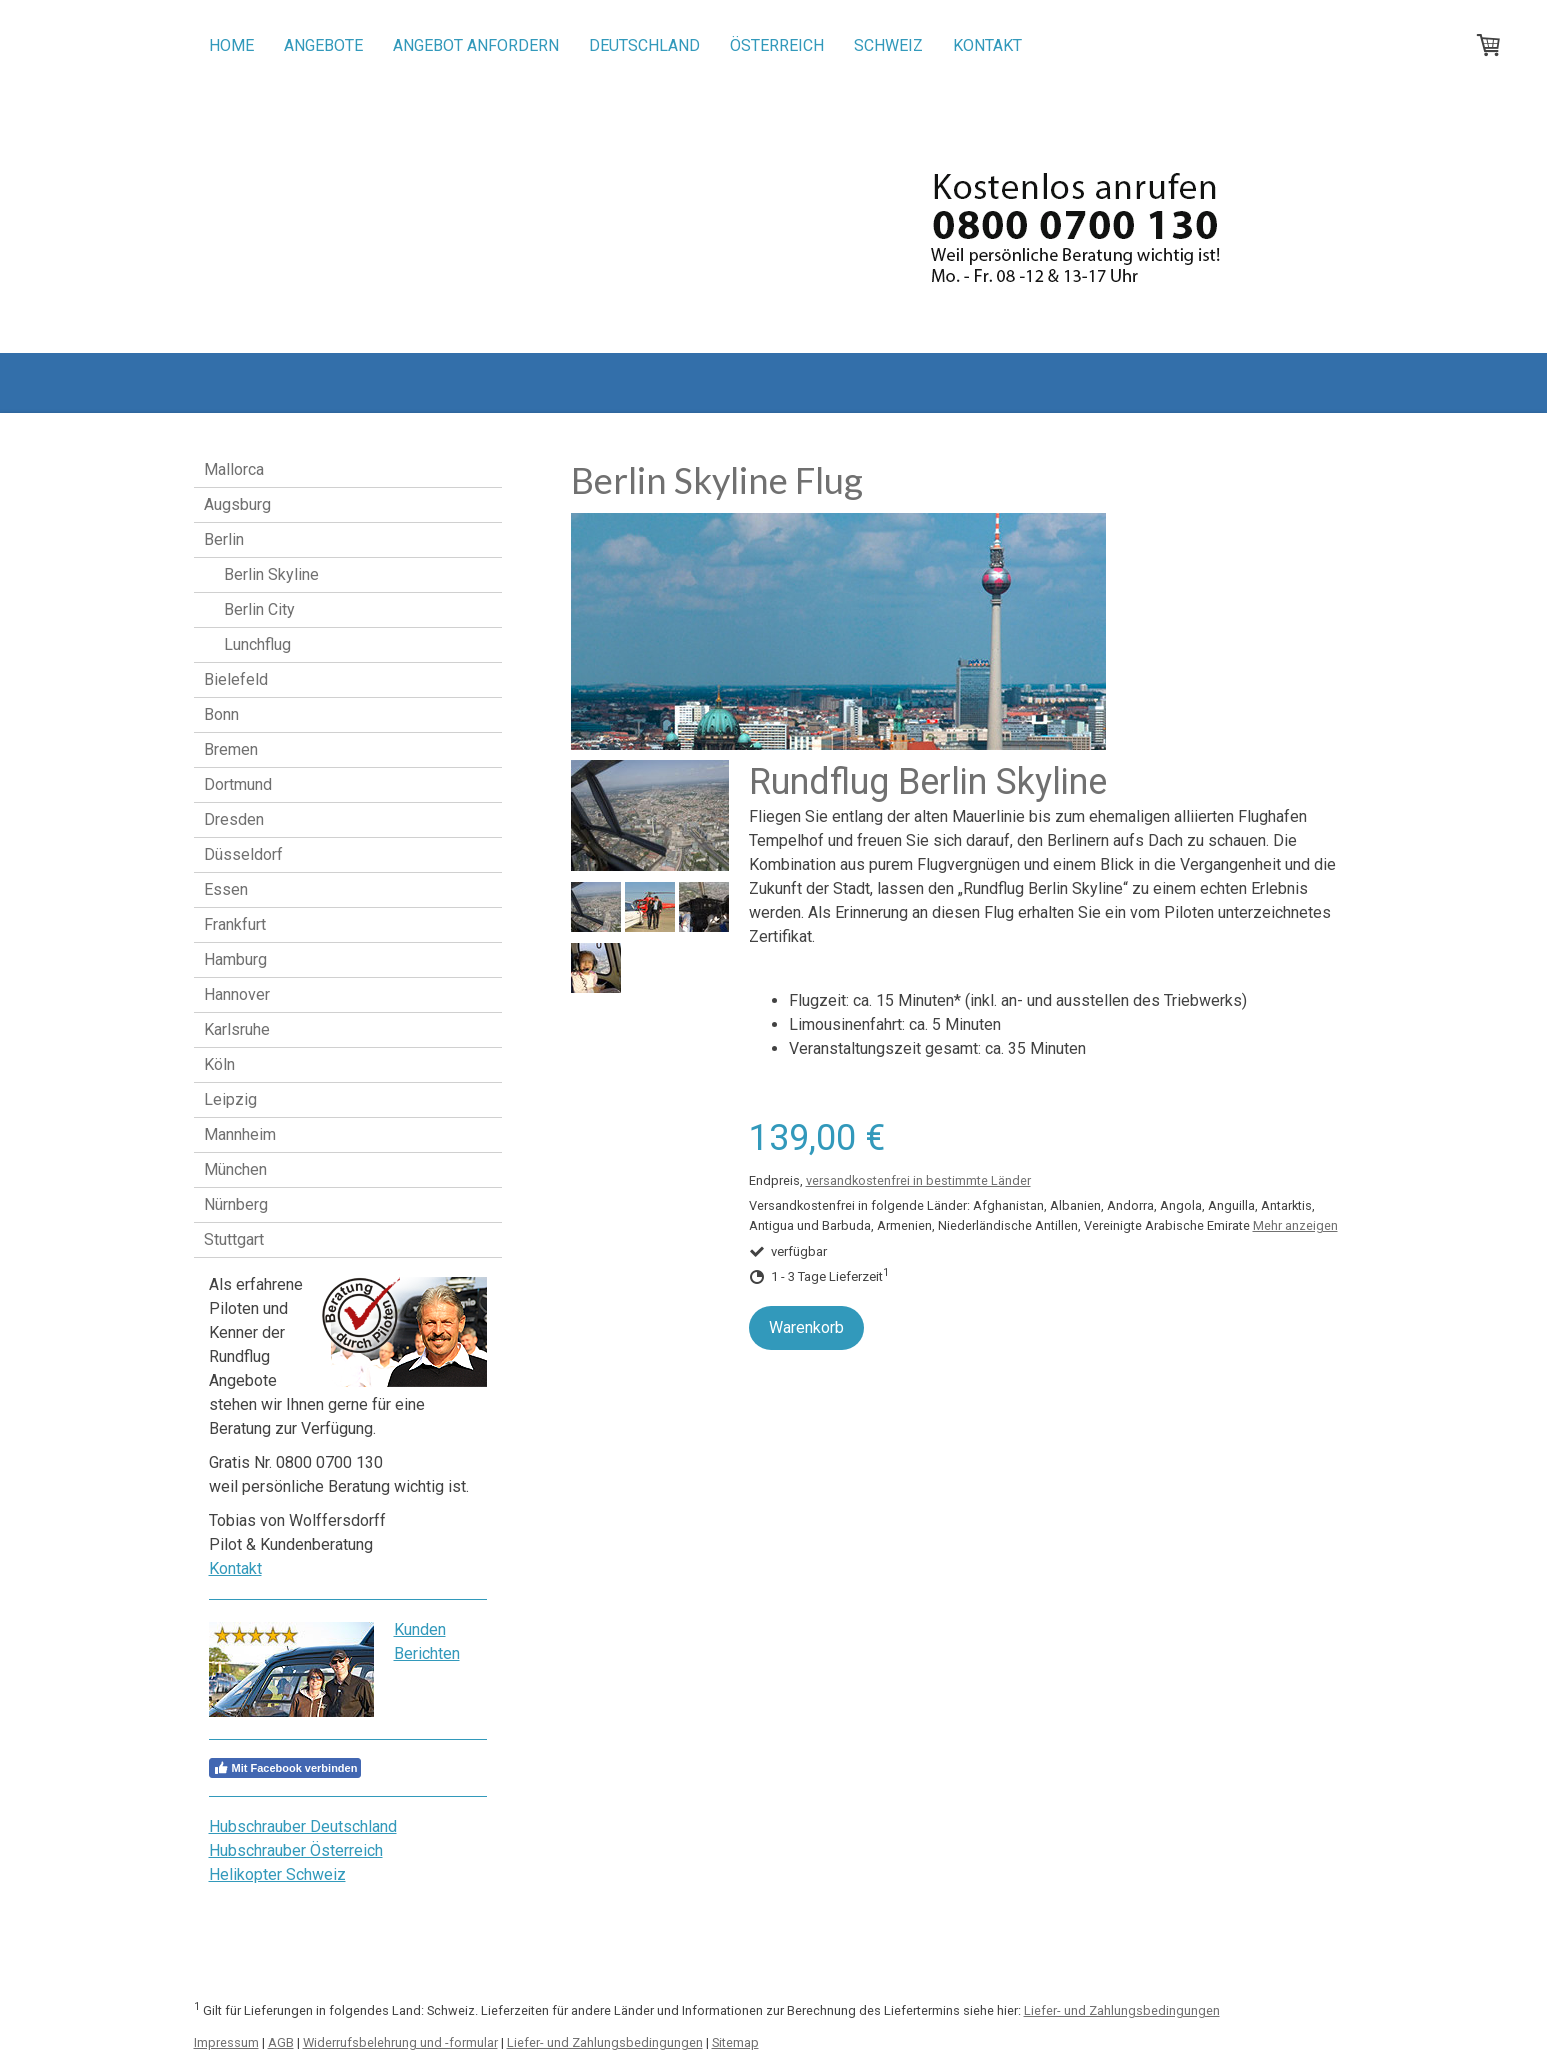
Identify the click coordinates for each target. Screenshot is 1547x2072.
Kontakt (987, 45)
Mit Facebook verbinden (285, 1768)
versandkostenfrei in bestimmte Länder (918, 1180)
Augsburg (237, 504)
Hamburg (235, 959)
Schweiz (888, 45)
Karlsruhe (237, 1029)
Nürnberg (236, 1204)
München (235, 1169)
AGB (281, 2042)
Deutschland (644, 45)
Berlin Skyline (271, 574)
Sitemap (735, 2042)
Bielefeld (236, 679)
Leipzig (230, 1099)
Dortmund (238, 784)
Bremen (231, 749)
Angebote (323, 45)
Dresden (234, 819)
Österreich (777, 45)
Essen (226, 889)
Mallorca (234, 469)
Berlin (224, 539)
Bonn (221, 714)
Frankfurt (235, 924)
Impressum (226, 2042)
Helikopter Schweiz (277, 1874)
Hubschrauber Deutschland (303, 1826)
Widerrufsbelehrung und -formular (400, 2042)
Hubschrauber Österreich (296, 1850)
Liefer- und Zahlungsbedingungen (1122, 2010)
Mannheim (240, 1134)
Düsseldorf (243, 854)
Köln (219, 1064)
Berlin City (259, 609)
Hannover (237, 994)
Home (231, 45)
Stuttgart (234, 1239)
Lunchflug (257, 644)
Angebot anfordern (476, 45)
